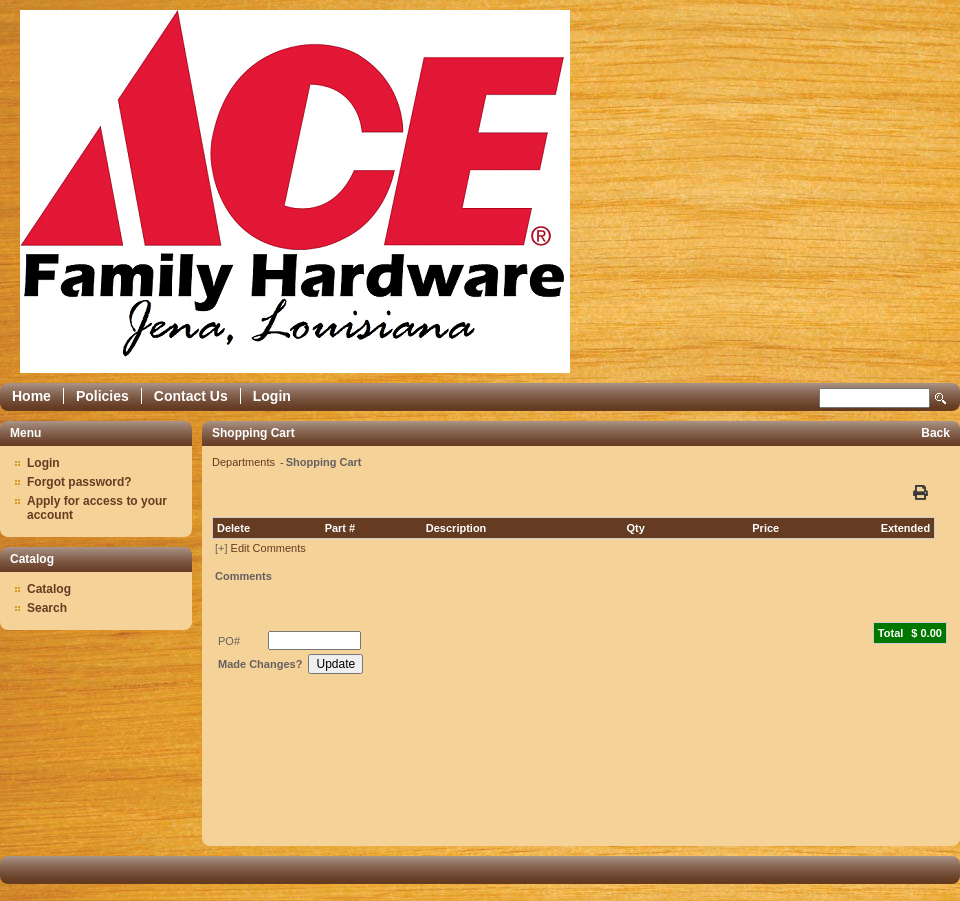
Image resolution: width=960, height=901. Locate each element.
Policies (102, 396)
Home (31, 396)
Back (935, 433)
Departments (245, 462)
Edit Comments (268, 548)
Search (941, 398)
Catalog (49, 589)
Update (335, 664)
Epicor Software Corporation (295, 191)
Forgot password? (79, 482)
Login (272, 396)
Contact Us (191, 396)
